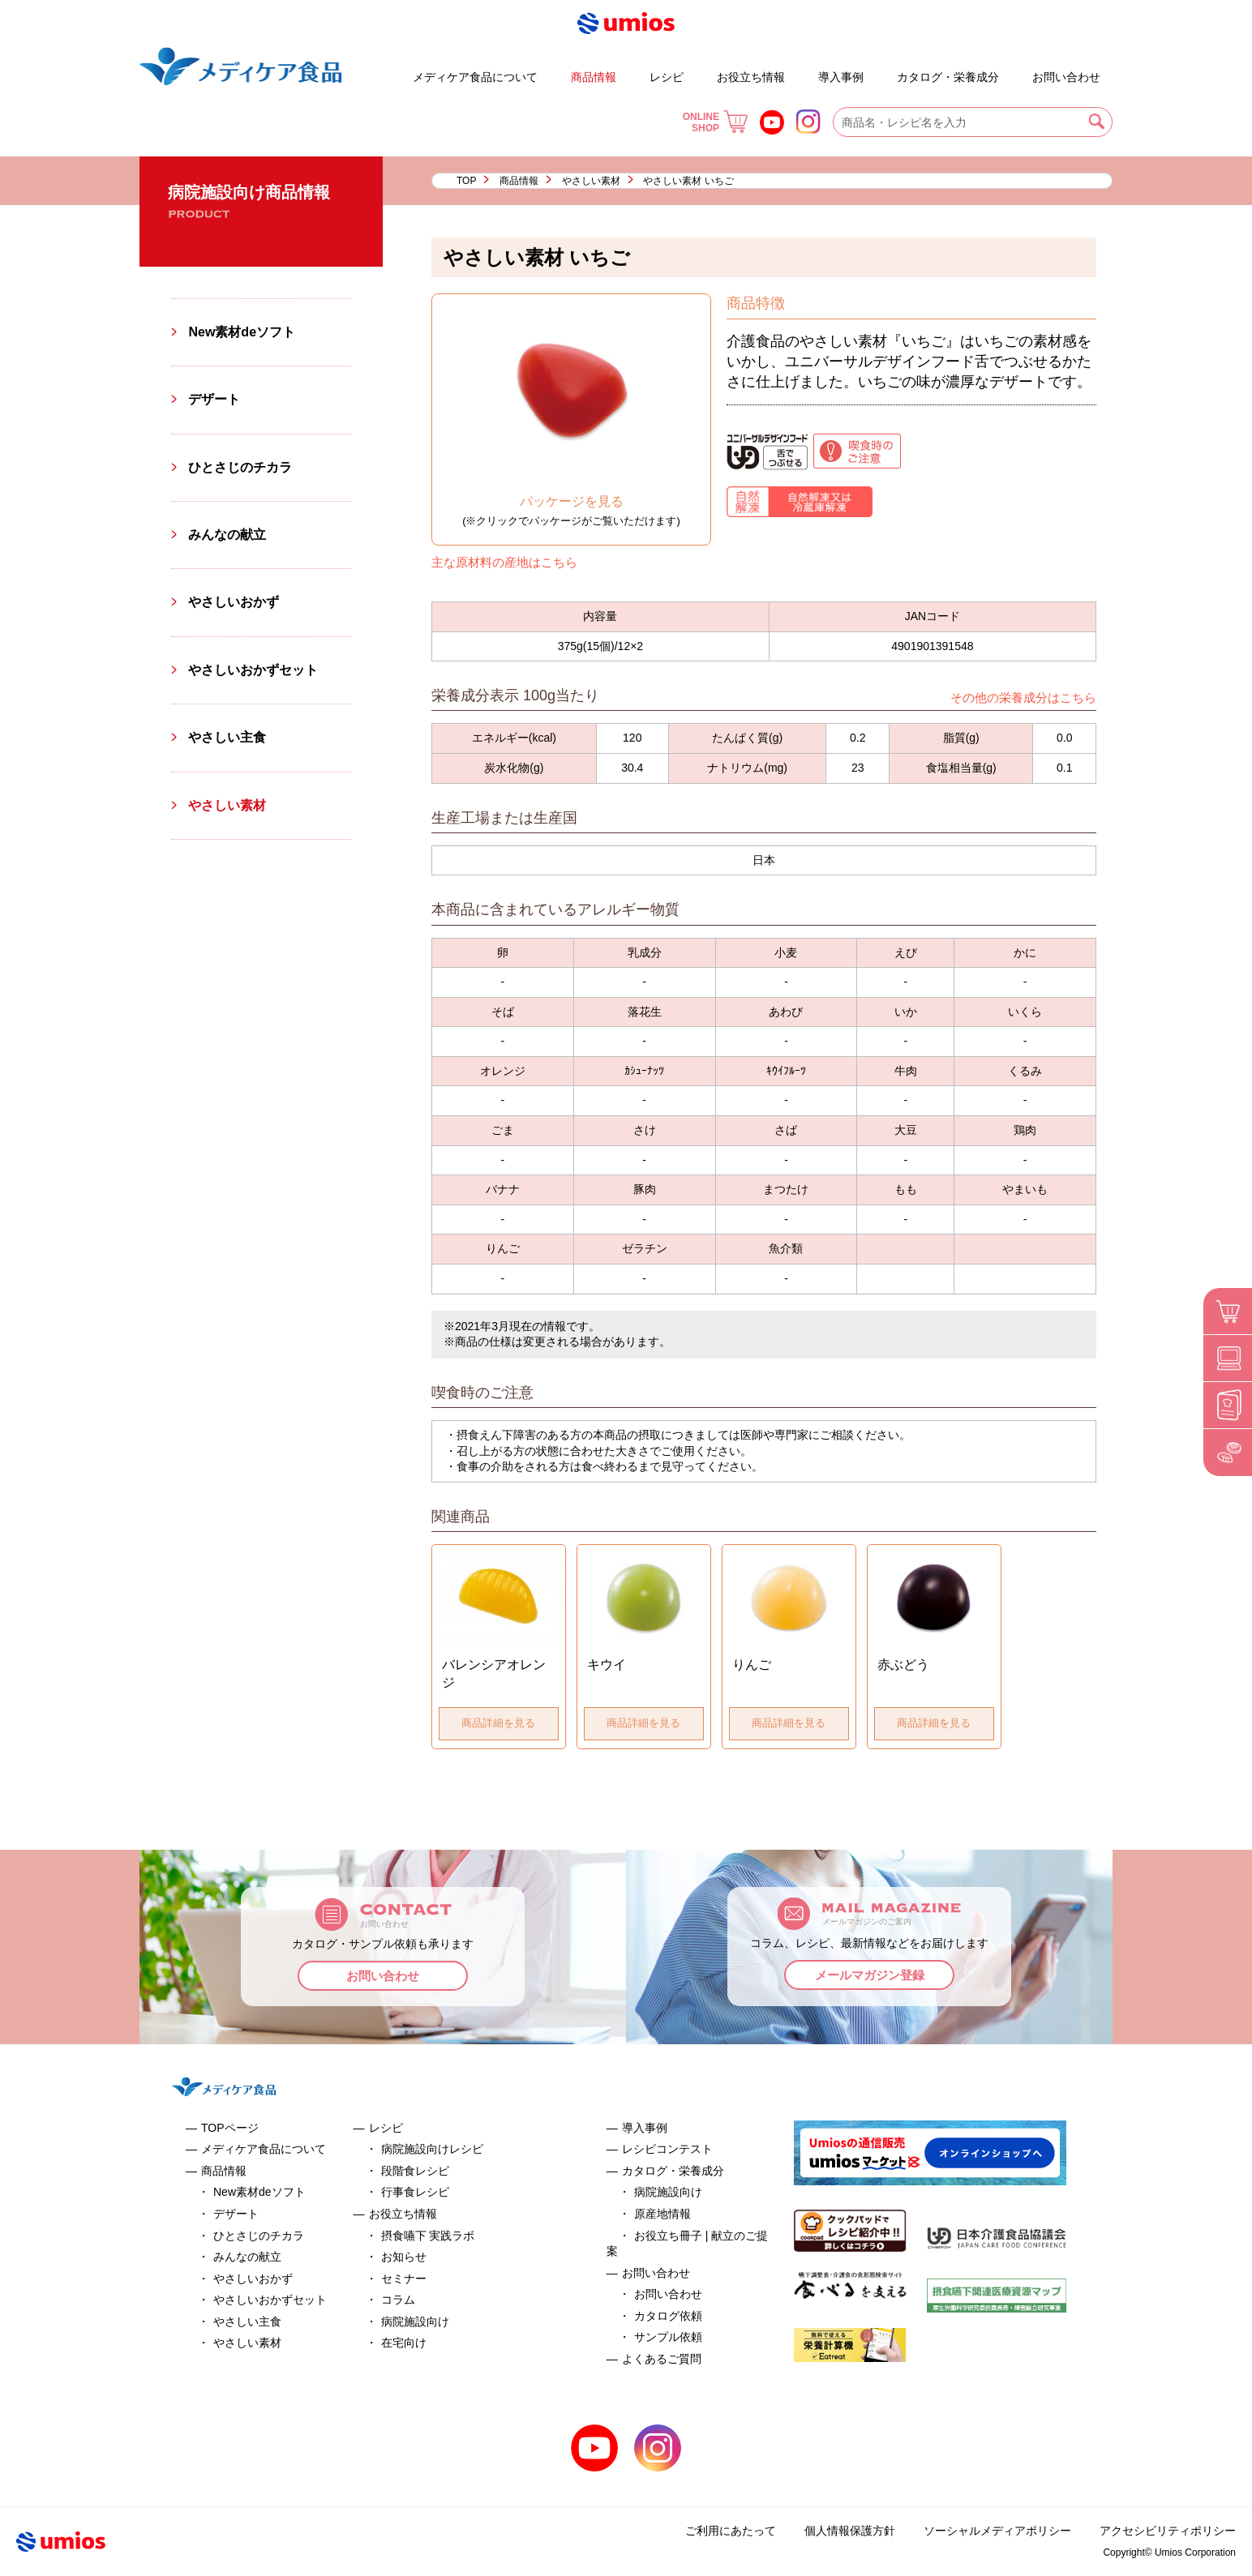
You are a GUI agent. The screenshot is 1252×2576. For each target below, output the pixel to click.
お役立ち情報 (751, 77)
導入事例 (841, 77)
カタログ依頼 (668, 2315)
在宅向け (404, 2342)
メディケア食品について (475, 77)
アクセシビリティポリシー (1168, 2530)
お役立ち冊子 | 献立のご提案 (884, 69)
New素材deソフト (241, 332)
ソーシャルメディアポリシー (997, 2530)
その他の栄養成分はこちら (1023, 697)
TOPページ (230, 2127)
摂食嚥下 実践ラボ (428, 2235)
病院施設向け (415, 2321)
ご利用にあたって (730, 2530)
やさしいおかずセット (253, 670)
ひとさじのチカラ (240, 467)
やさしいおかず (233, 602)
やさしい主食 (227, 737)
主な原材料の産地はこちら (504, 562)
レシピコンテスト (667, 2148)
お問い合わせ (1066, 77)
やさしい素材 (591, 180)
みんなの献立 (227, 534)
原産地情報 (662, 2213)
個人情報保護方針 (849, 2530)
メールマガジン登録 (869, 1975)
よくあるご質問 (1018, 69)
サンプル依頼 (668, 2336)
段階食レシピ (415, 2170)
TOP (466, 180)
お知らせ (404, 2256)
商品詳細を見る (498, 1723)
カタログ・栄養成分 (948, 77)
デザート (365, 69)
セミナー (404, 2278)
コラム (398, 2299)
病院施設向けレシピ (432, 2148)
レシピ (667, 77)
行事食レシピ (415, 2191)
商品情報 (593, 77)
